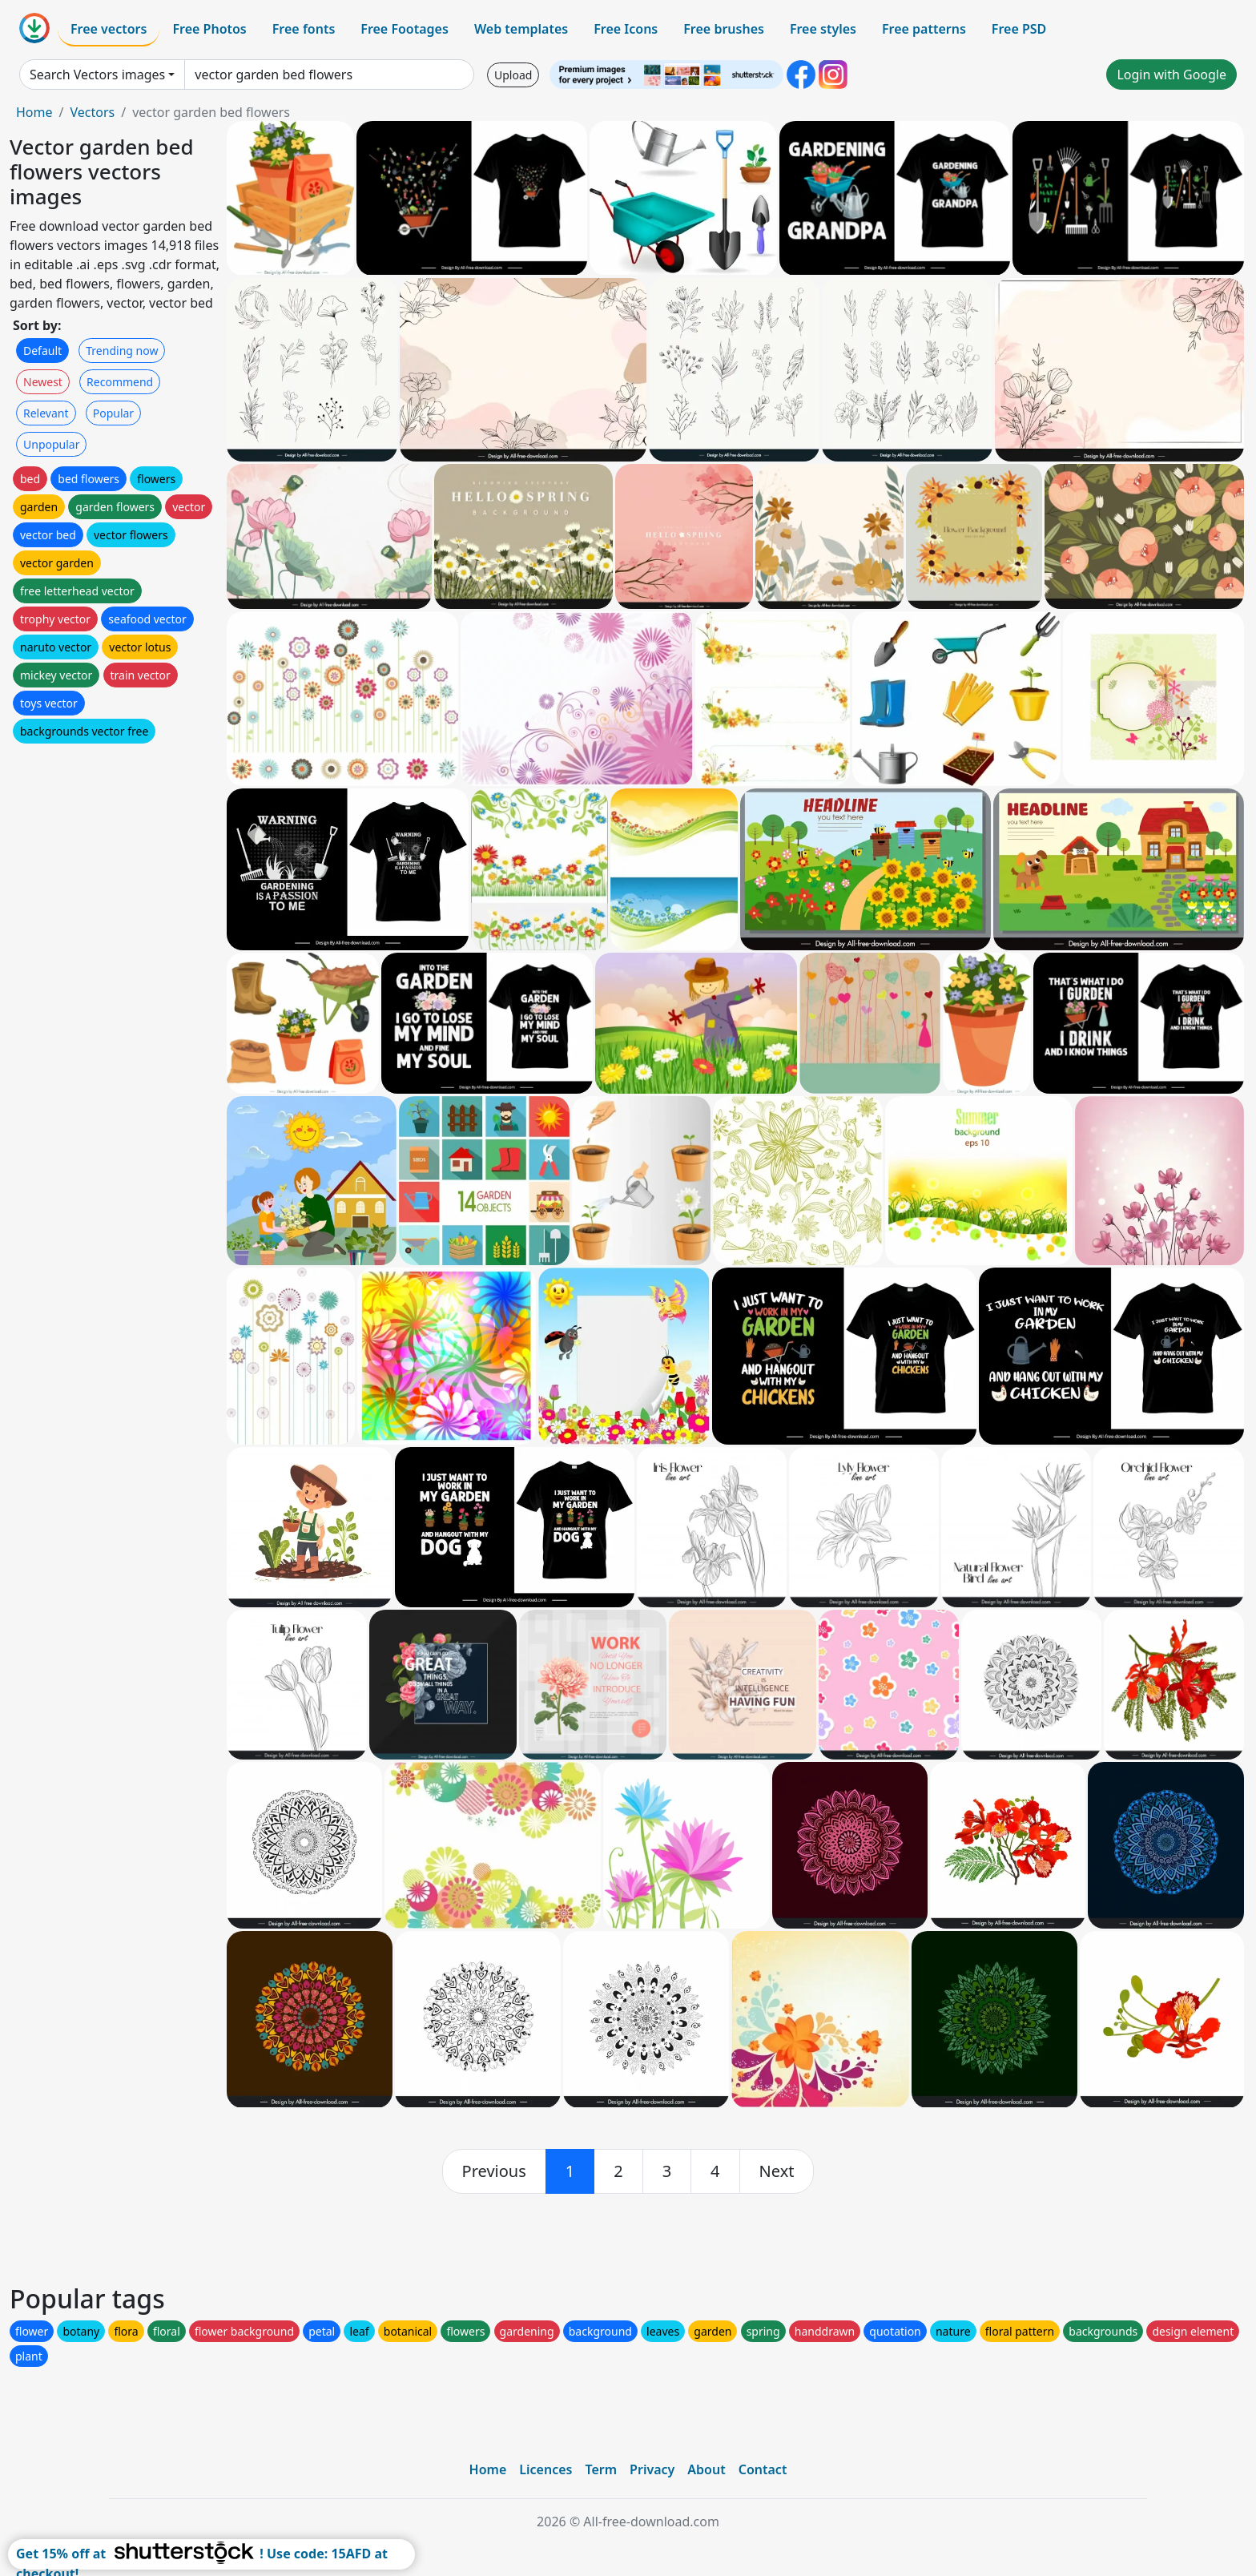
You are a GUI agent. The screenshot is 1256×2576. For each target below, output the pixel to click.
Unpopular (51, 444)
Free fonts (304, 29)
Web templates (521, 29)
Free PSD (1019, 29)
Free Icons (626, 29)
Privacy (652, 2469)
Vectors (92, 112)
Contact (763, 2469)
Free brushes (723, 29)
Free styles (823, 29)
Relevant (46, 413)
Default (42, 350)
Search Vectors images (97, 74)
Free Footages (404, 29)
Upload (513, 75)
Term (601, 2469)
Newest (42, 381)
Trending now (122, 350)
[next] (777, 2171)
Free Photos (209, 29)
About (706, 2469)
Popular (113, 413)
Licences (545, 2469)
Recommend (120, 381)
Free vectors (108, 29)
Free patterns (924, 29)
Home (34, 112)
